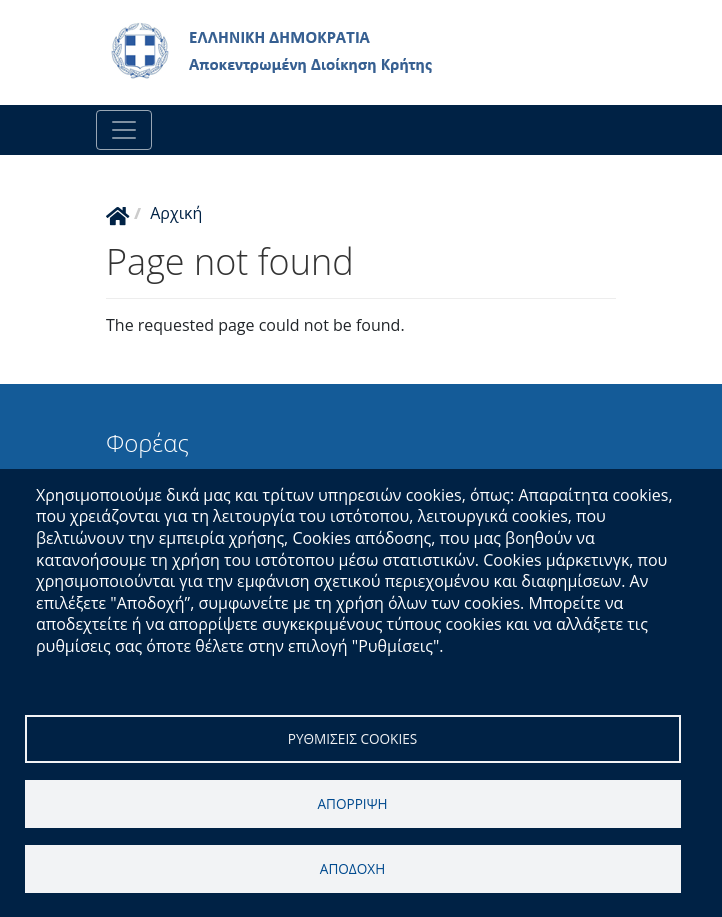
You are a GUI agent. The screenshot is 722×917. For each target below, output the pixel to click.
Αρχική (176, 213)
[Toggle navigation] (124, 130)
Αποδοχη (352, 868)
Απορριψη (352, 803)
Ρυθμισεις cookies (353, 738)
